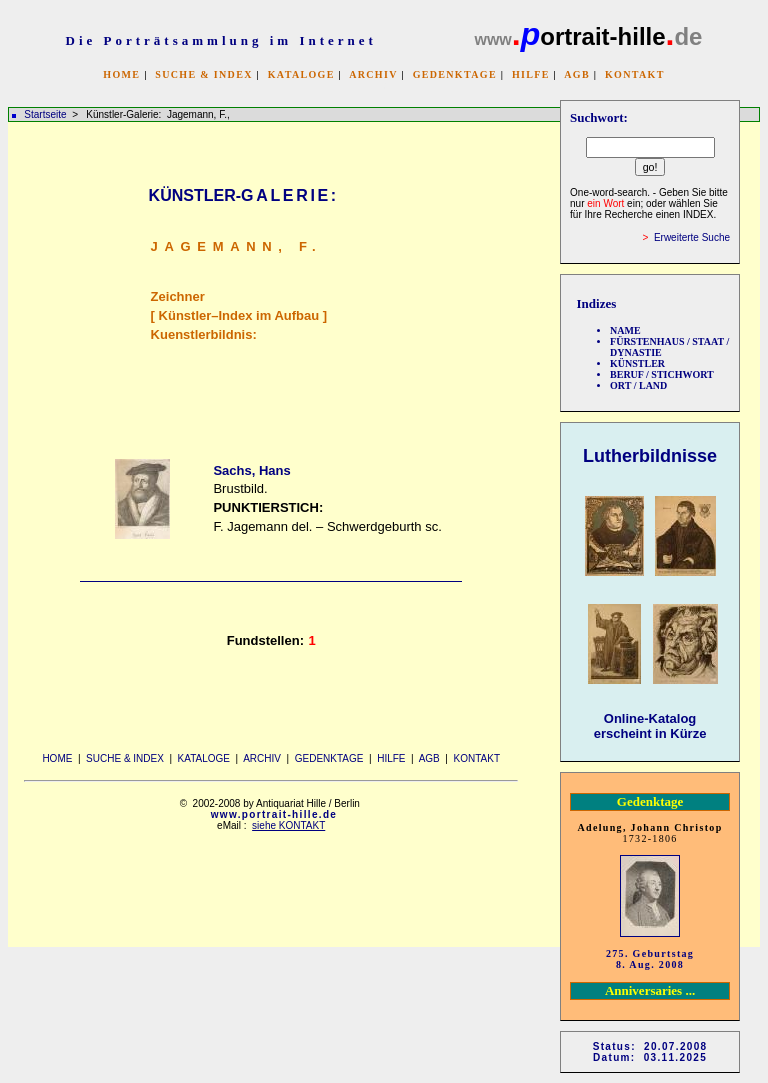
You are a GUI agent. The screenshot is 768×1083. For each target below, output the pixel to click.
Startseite (45, 114)
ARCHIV (373, 74)
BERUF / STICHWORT (662, 374)
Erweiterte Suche (692, 237)
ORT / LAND (638, 385)
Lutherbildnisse (650, 456)
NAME (625, 330)
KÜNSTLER (637, 363)
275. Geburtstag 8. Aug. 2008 (650, 959)
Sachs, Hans (251, 470)
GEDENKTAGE (455, 74)
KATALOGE (301, 74)
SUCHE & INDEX (203, 74)
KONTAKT (635, 74)
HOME (121, 74)
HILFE (531, 74)
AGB (577, 74)
